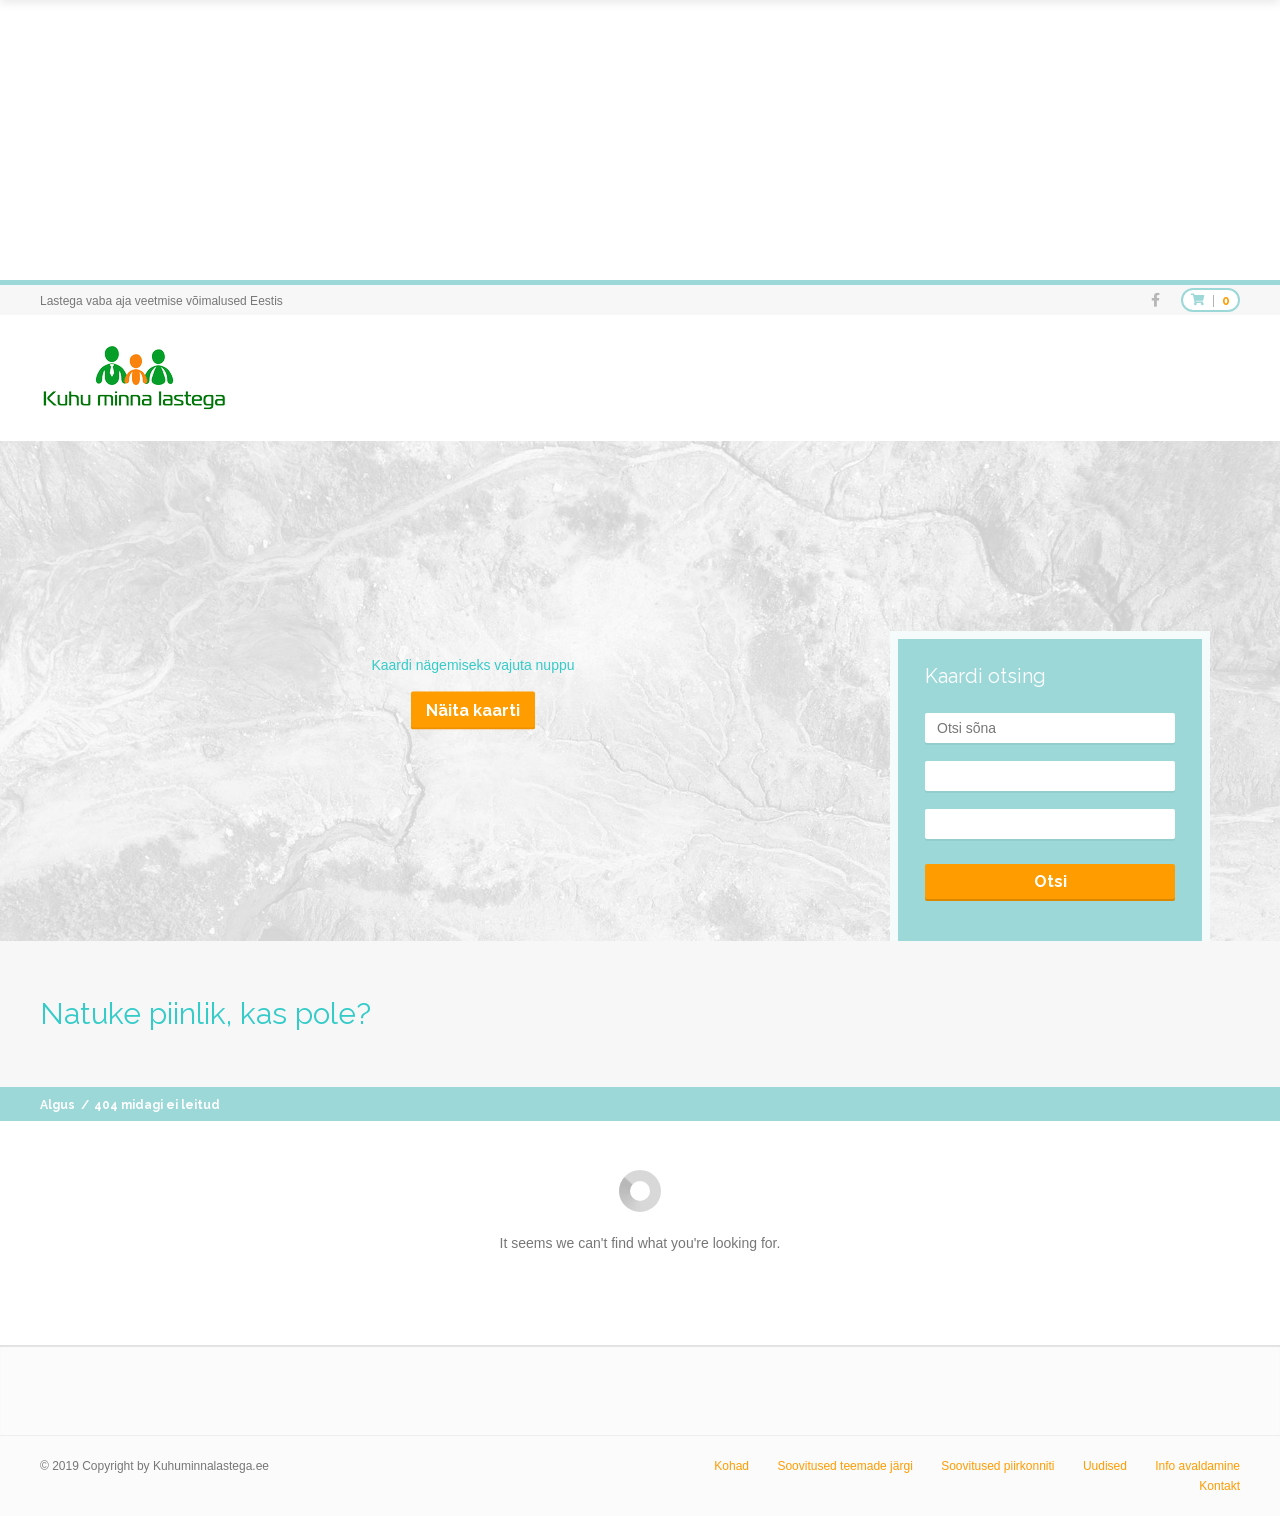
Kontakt (1219, 1486)
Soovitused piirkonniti (997, 1466)
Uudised (1105, 1466)
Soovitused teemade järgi (844, 1466)
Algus (57, 1105)
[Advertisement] (600, 140)
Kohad (731, 1466)
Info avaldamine (1197, 1466)
